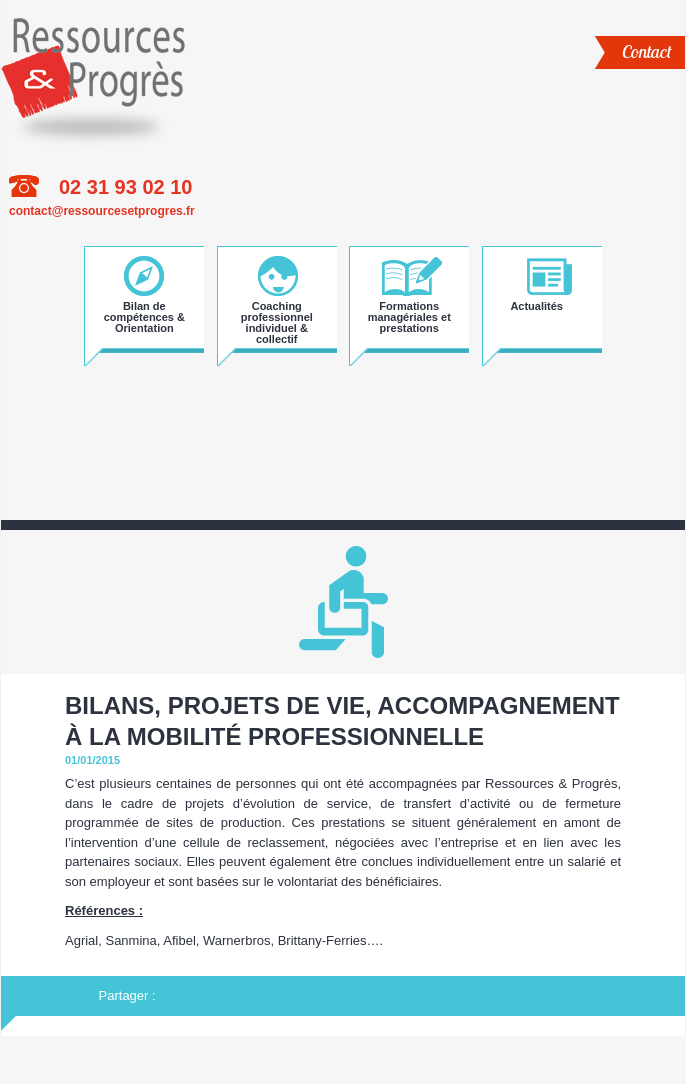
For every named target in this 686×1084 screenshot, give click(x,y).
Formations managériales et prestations (409, 315)
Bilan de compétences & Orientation (144, 315)
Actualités (536, 306)
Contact (646, 51)
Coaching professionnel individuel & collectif (277, 315)
